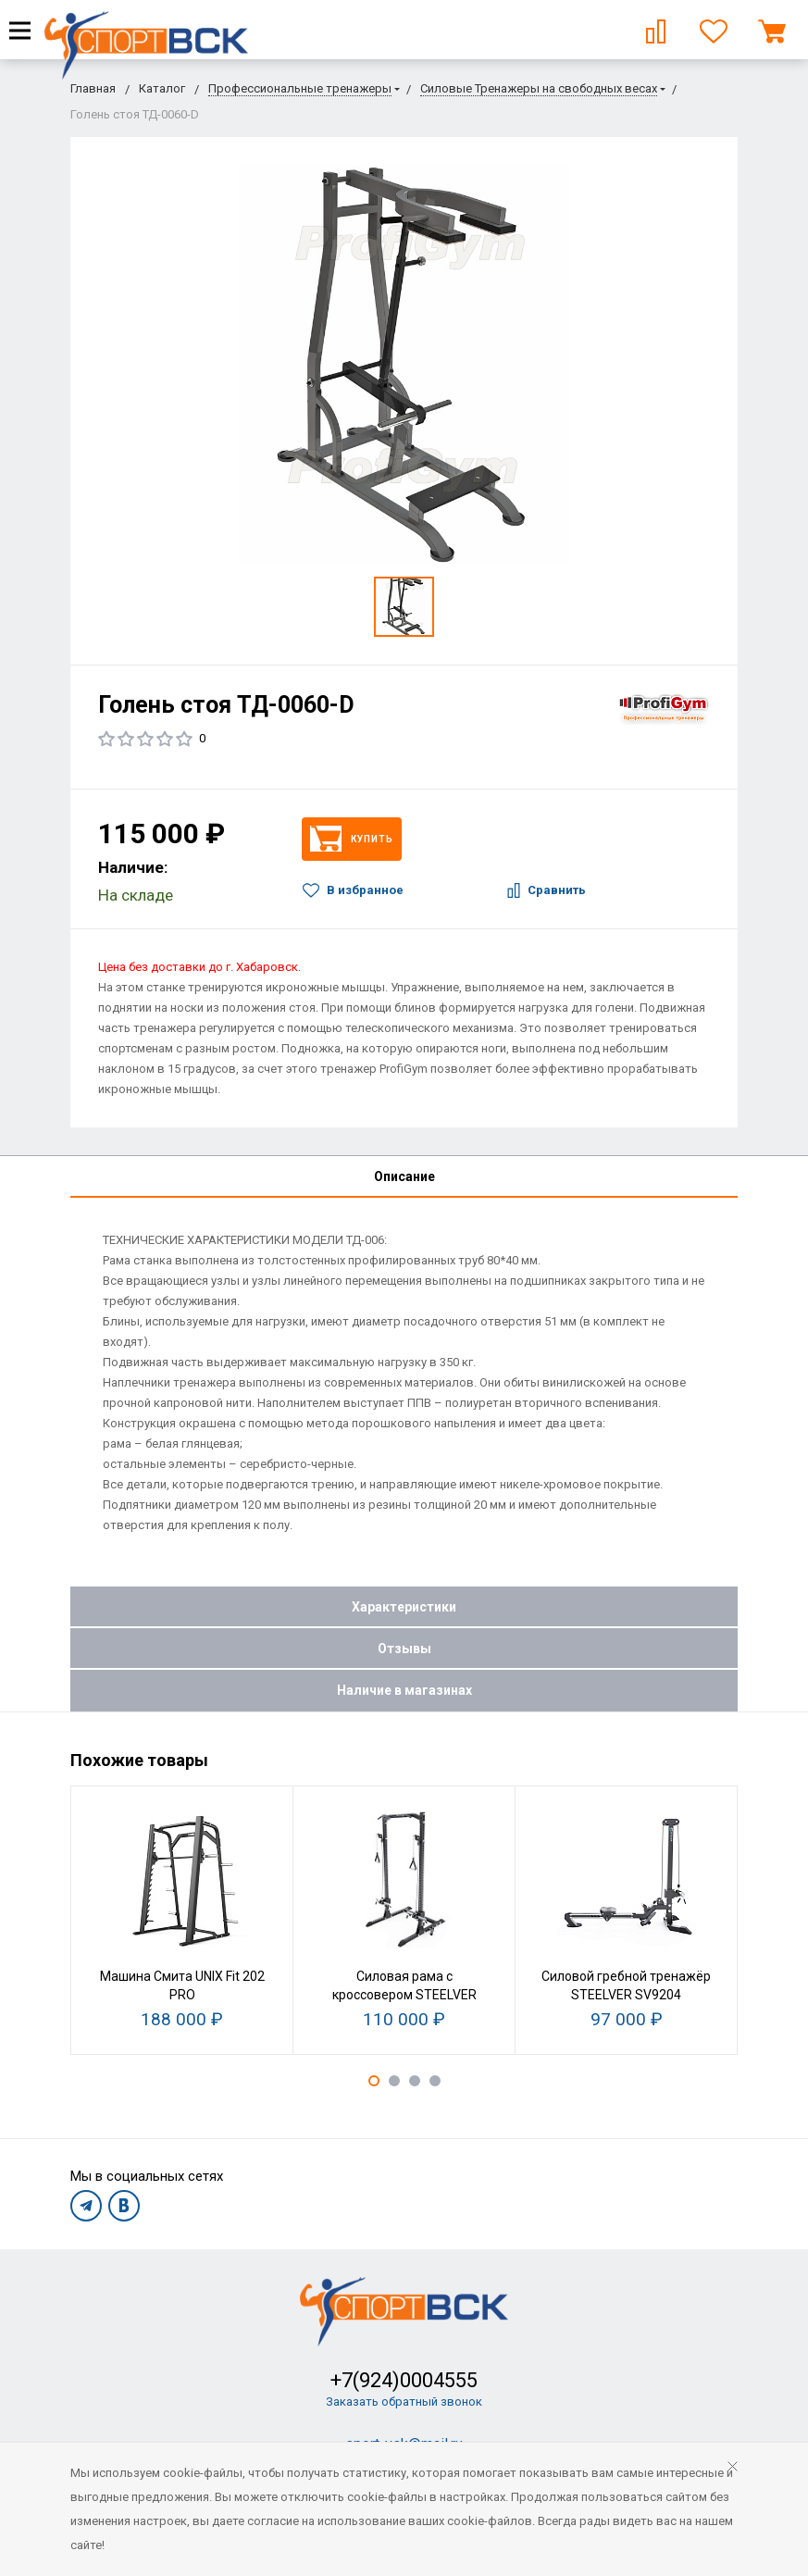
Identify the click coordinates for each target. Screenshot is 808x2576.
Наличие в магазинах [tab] (404, 1690)
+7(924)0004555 (404, 2380)
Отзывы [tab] (404, 1648)
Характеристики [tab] (404, 1606)
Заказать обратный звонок (404, 2401)
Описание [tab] (404, 1176)
